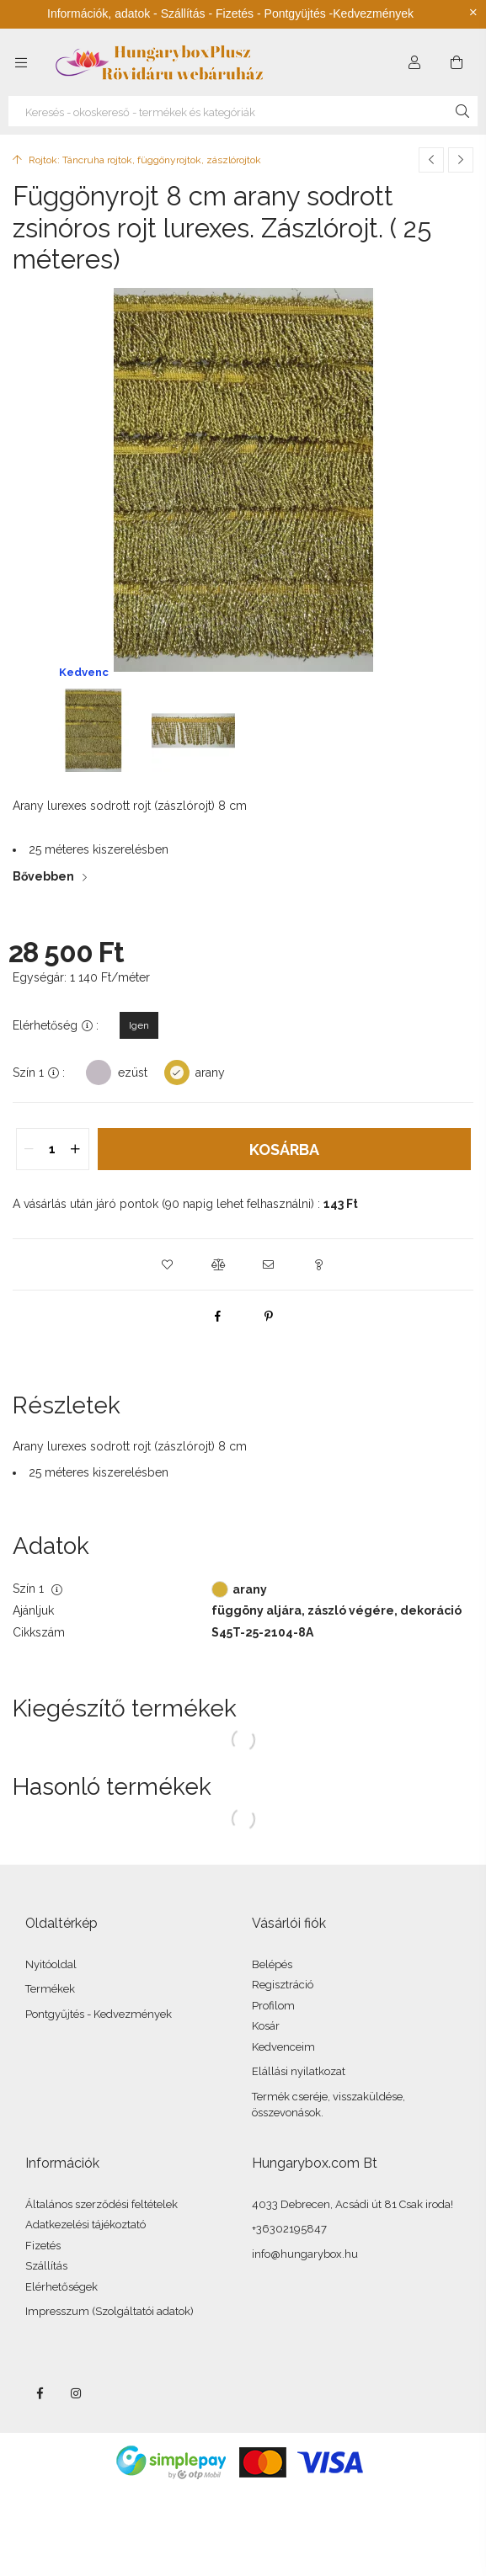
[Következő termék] (460, 160)
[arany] (177, 1071)
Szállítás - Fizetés (207, 13)
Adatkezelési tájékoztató (85, 2224)
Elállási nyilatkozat (298, 2071)
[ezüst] (98, 1071)
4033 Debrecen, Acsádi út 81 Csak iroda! (352, 2204)
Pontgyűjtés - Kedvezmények (98, 2014)
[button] (167, 1264)
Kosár (266, 2026)
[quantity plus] (75, 1149)
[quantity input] (52, 1149)
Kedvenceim (283, 2047)
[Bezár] (473, 12)
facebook (39, 2393)
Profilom (273, 2005)
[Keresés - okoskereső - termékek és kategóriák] (243, 111)
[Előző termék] (431, 160)
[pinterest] (269, 1315)
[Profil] (414, 62)
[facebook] (218, 1315)
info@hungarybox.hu (305, 2254)
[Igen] (139, 1025)
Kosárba (284, 1149)
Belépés (272, 1964)
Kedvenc (84, 672)
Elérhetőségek (61, 2287)
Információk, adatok (98, 13)
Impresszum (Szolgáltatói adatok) (109, 2311)
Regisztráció (282, 1984)
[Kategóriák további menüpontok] (21, 62)
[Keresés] (462, 111)
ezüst (132, 1072)
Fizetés (43, 2245)
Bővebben (43, 876)
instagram (76, 2393)
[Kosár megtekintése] (456, 62)
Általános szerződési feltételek (101, 2204)
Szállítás (46, 2265)
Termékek (50, 1989)
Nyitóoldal (51, 1964)
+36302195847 (289, 2228)
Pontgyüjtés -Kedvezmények (339, 13)
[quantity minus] (29, 1149)
